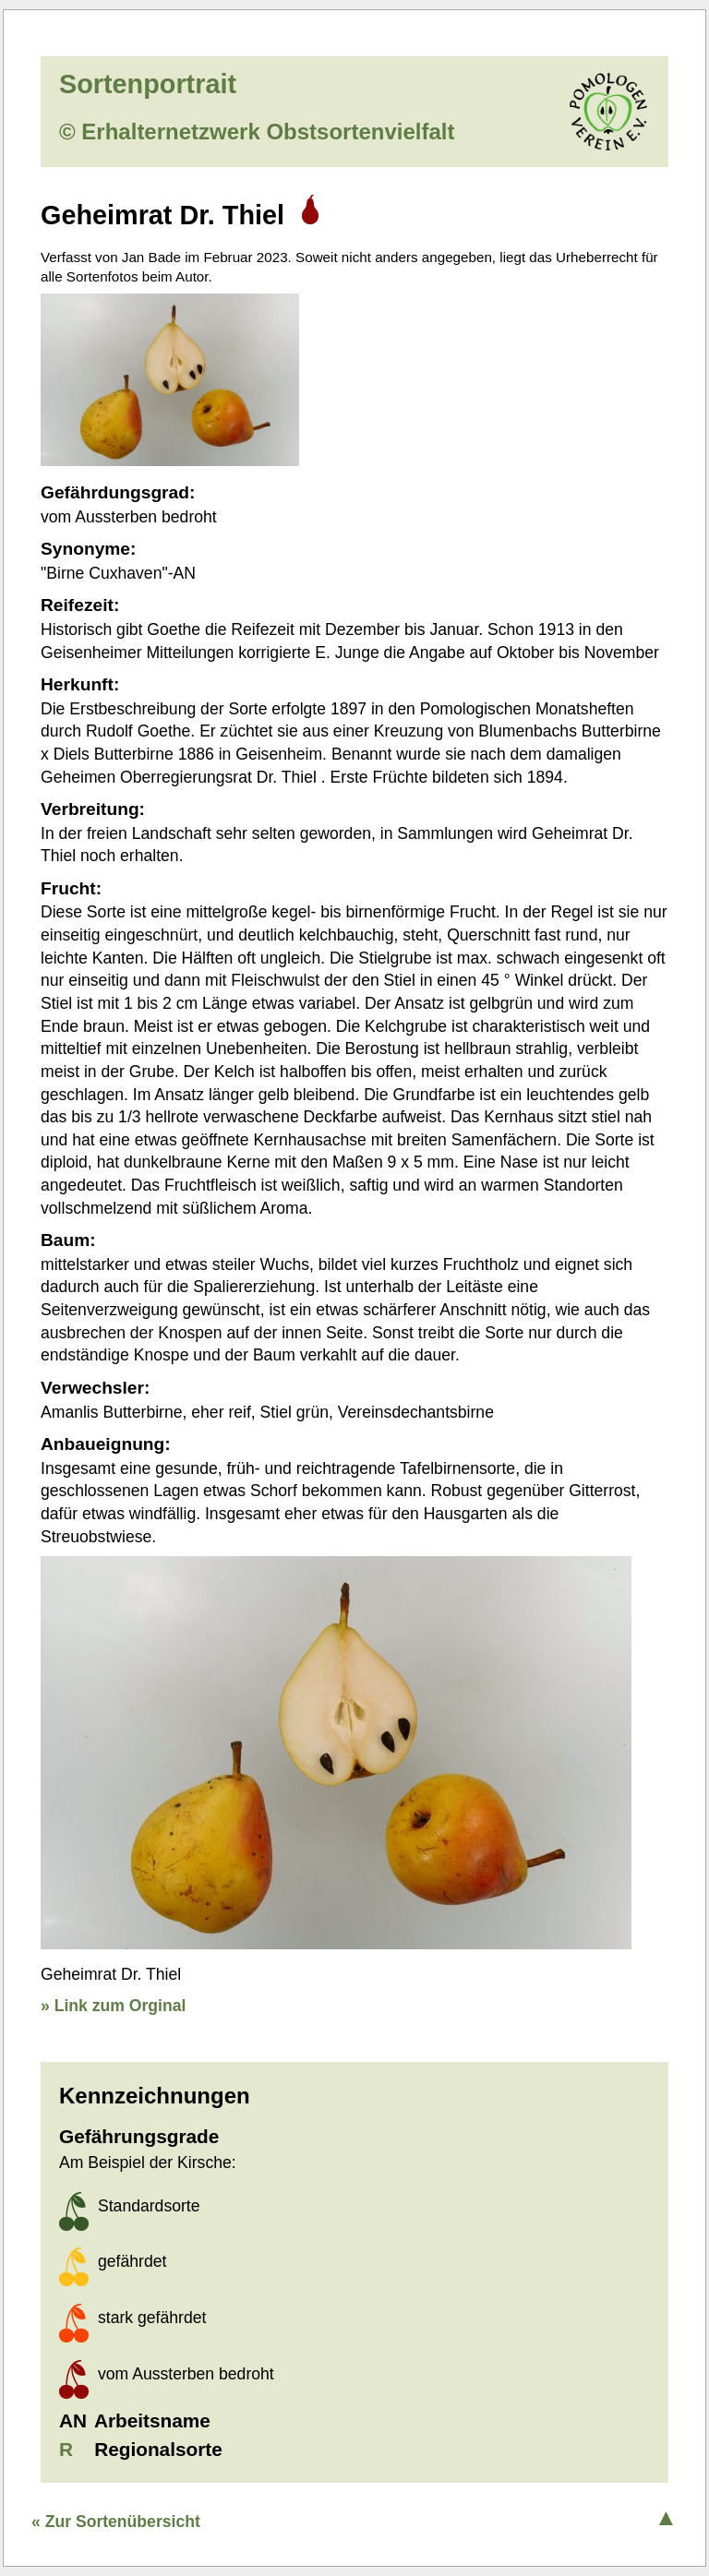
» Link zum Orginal (113, 2005)
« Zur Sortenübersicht (115, 2521)
